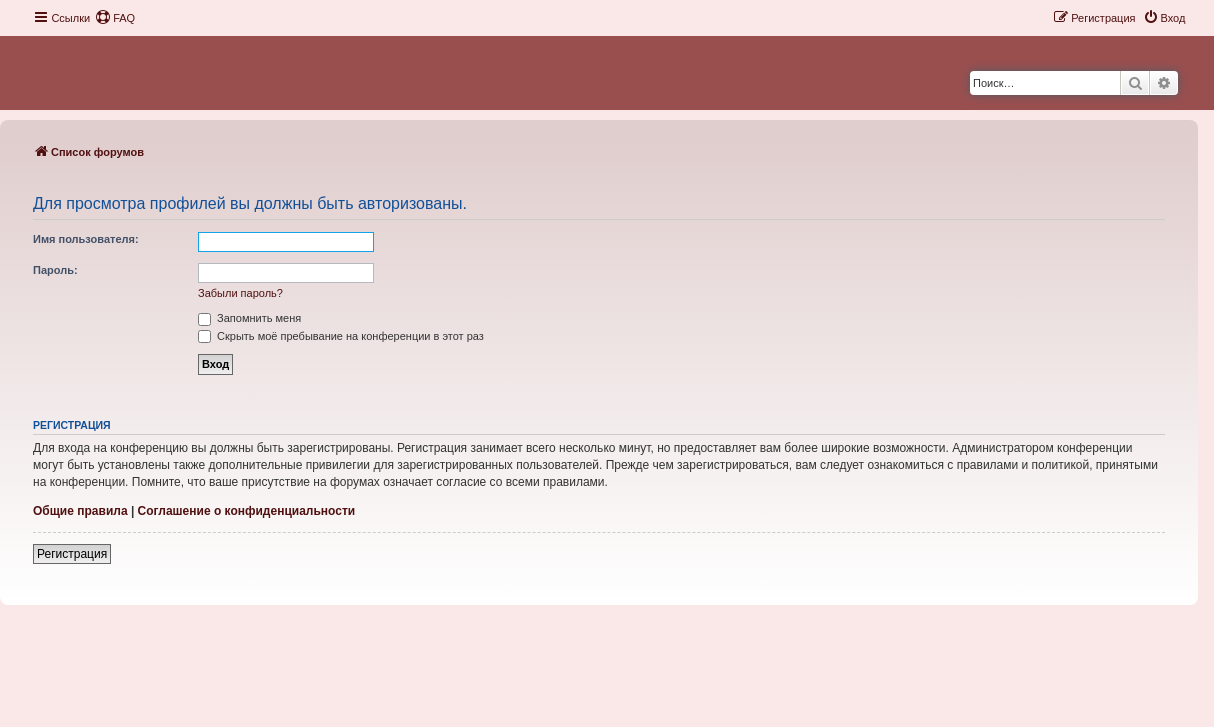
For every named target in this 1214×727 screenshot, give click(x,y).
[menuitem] (115, 18)
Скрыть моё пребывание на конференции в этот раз (341, 336)
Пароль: (55, 270)
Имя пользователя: (86, 239)
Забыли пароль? (240, 293)
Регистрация (72, 554)
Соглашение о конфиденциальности (247, 511)
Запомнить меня (249, 318)
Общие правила (80, 511)
